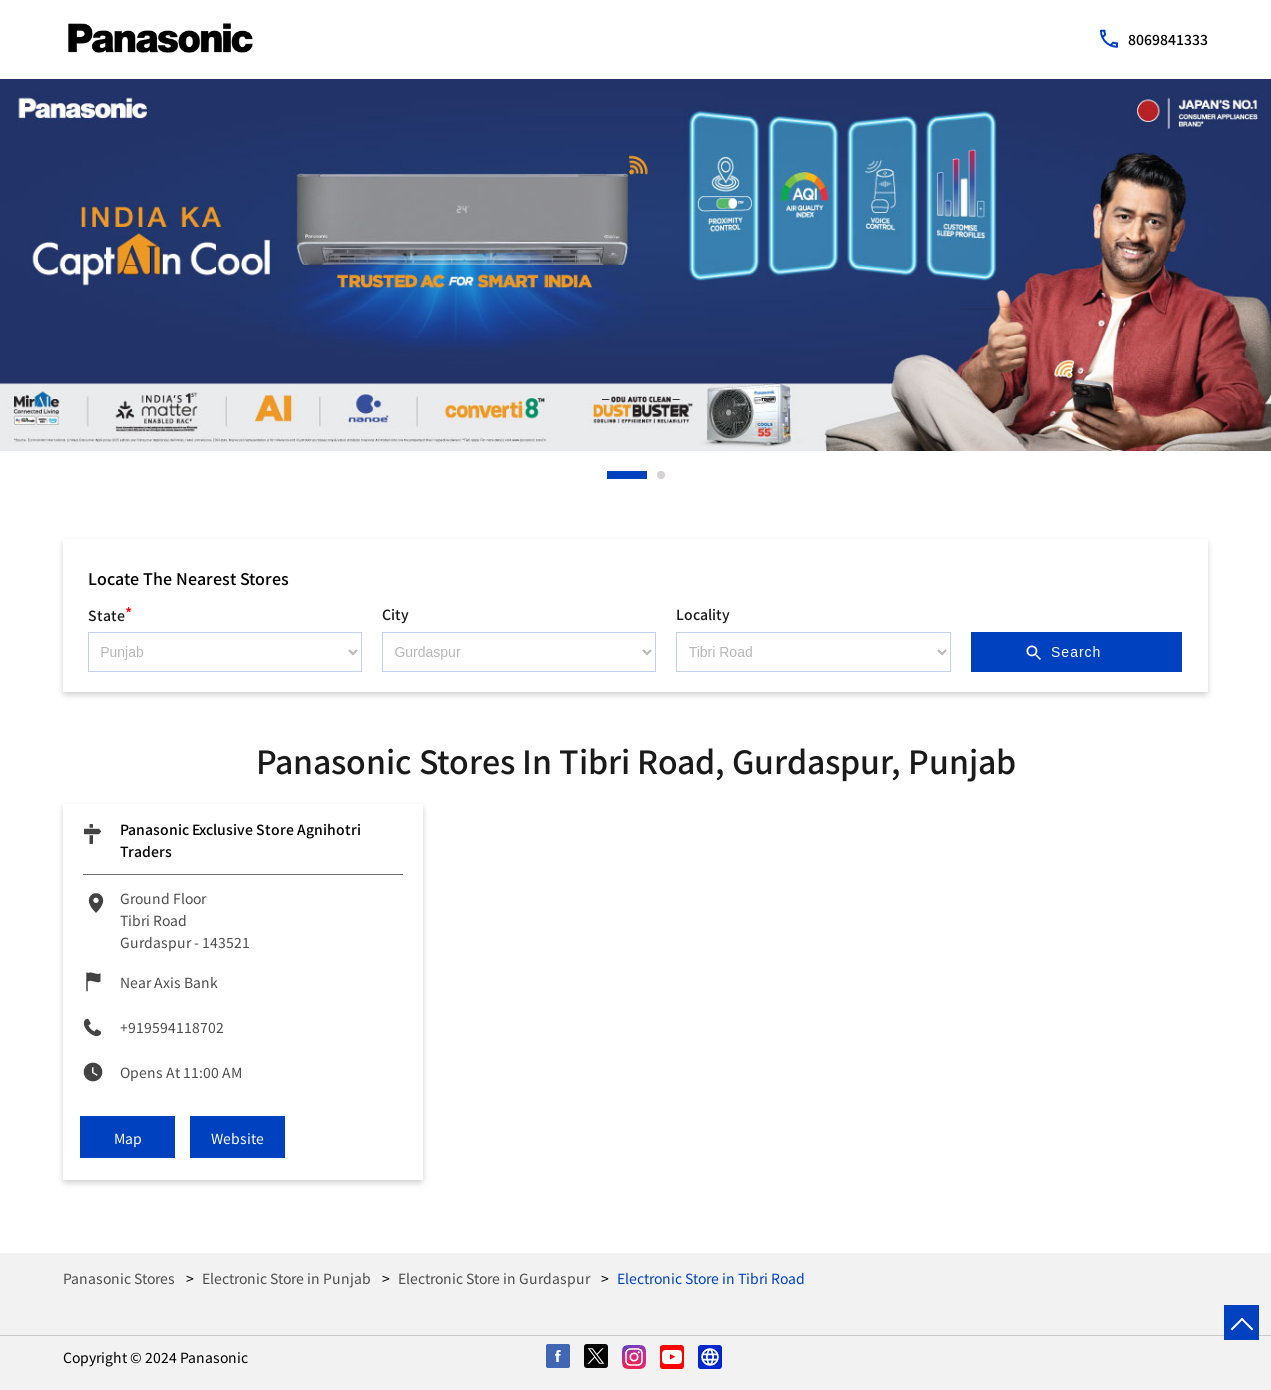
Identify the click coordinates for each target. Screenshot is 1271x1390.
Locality (703, 614)
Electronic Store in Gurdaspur (494, 1278)
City (395, 614)
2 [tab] (662, 475)
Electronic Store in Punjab (286, 1278)
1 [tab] (612, 475)
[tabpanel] (635, 265)
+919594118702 (172, 1027)
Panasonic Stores (120, 1278)
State (110, 612)
